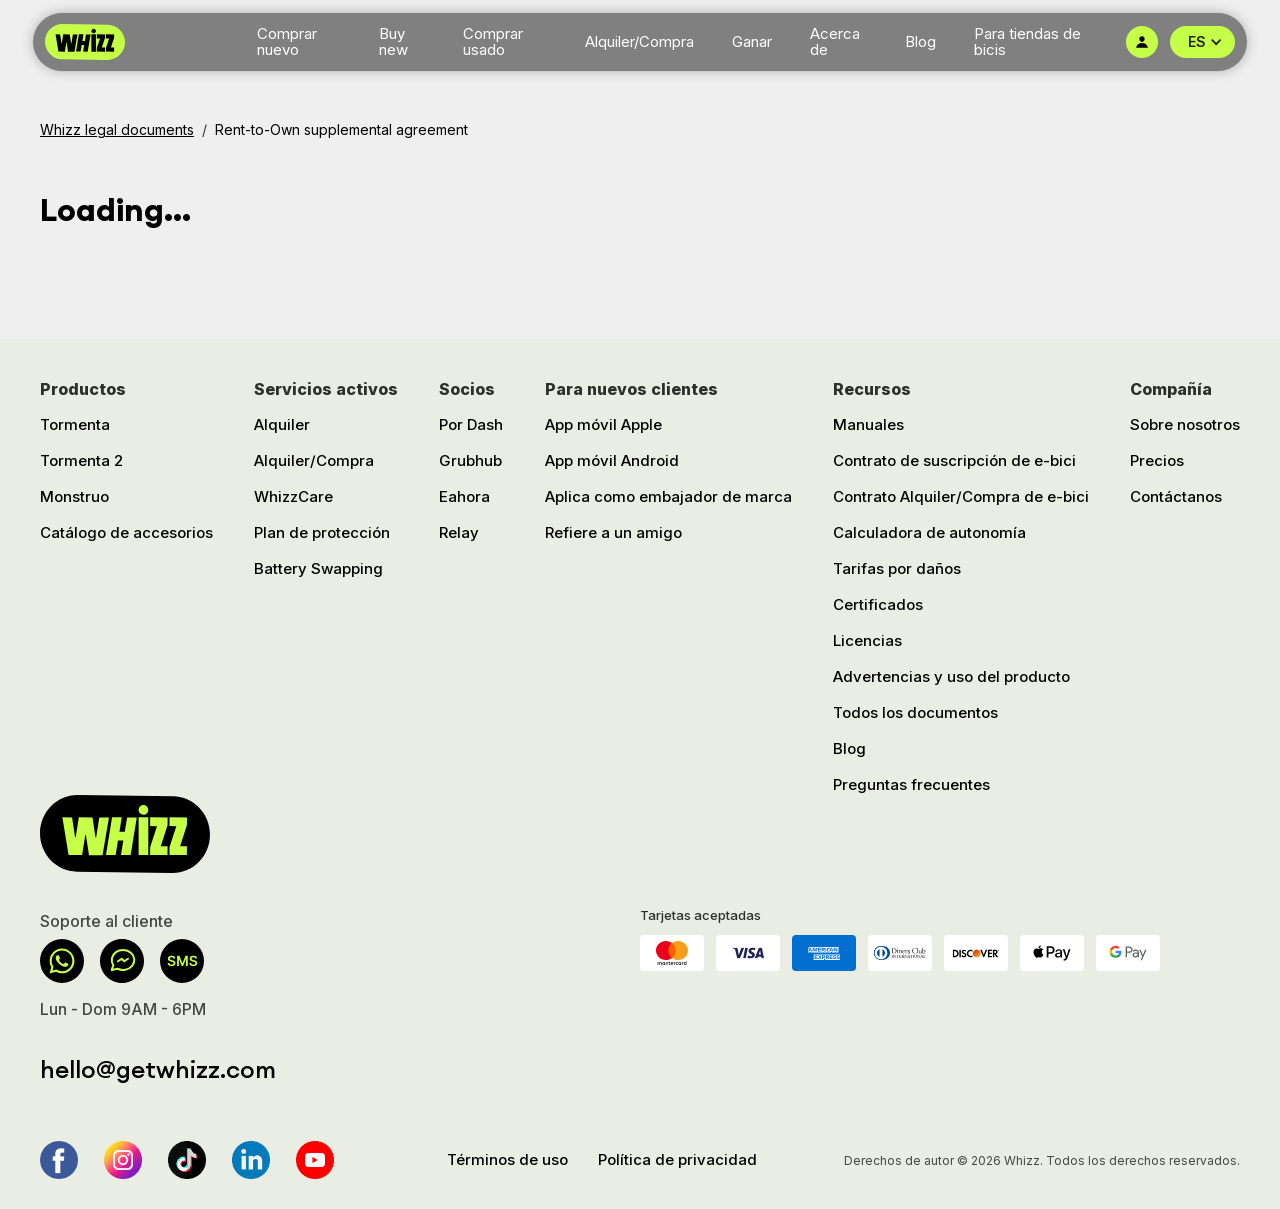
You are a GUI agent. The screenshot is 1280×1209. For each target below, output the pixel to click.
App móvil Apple (603, 424)
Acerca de (835, 42)
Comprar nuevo (287, 42)
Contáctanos (1176, 496)
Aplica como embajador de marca (668, 496)
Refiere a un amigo (613, 532)
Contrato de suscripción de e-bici (954, 460)
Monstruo (74, 496)
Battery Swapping (318, 568)
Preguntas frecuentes (911, 784)
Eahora (464, 496)
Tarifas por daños (897, 568)
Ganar (752, 41)
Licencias (867, 640)
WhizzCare (293, 496)
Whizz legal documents (117, 129)
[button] (1202, 42)
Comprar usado (493, 42)
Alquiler (282, 424)
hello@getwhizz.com (158, 1069)
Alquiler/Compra (639, 41)
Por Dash (471, 424)
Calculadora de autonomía (929, 532)
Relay (459, 532)
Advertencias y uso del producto (951, 676)
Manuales (868, 424)
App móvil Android (612, 460)
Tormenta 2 (81, 460)
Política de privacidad (677, 1159)
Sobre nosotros (1185, 424)
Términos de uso (507, 1159)
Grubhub (470, 460)
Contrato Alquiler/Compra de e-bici (961, 496)
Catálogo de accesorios (126, 532)
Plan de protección (322, 532)
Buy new (393, 42)
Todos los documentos (915, 712)
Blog (920, 41)
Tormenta (75, 424)
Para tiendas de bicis (1027, 42)
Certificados (878, 604)
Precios (1157, 460)
